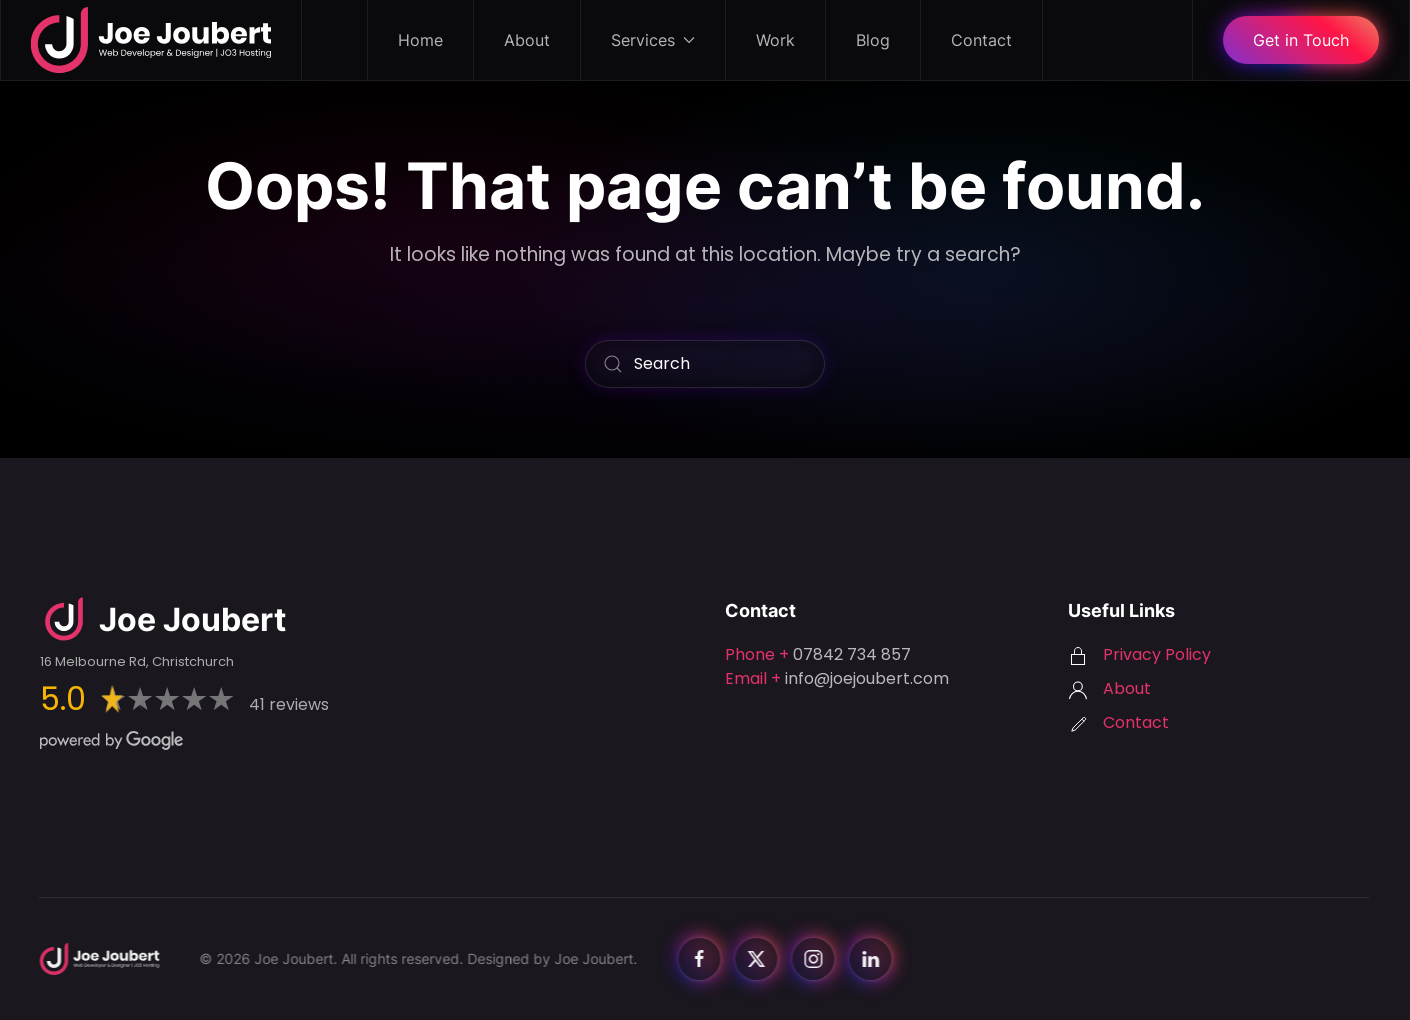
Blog (873, 40)
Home (420, 40)
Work (775, 40)
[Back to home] (151, 40)
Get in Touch (1301, 40)
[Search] (705, 364)
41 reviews (289, 704)
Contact (981, 40)
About (527, 40)
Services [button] (653, 40)
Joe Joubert (590, 958)
